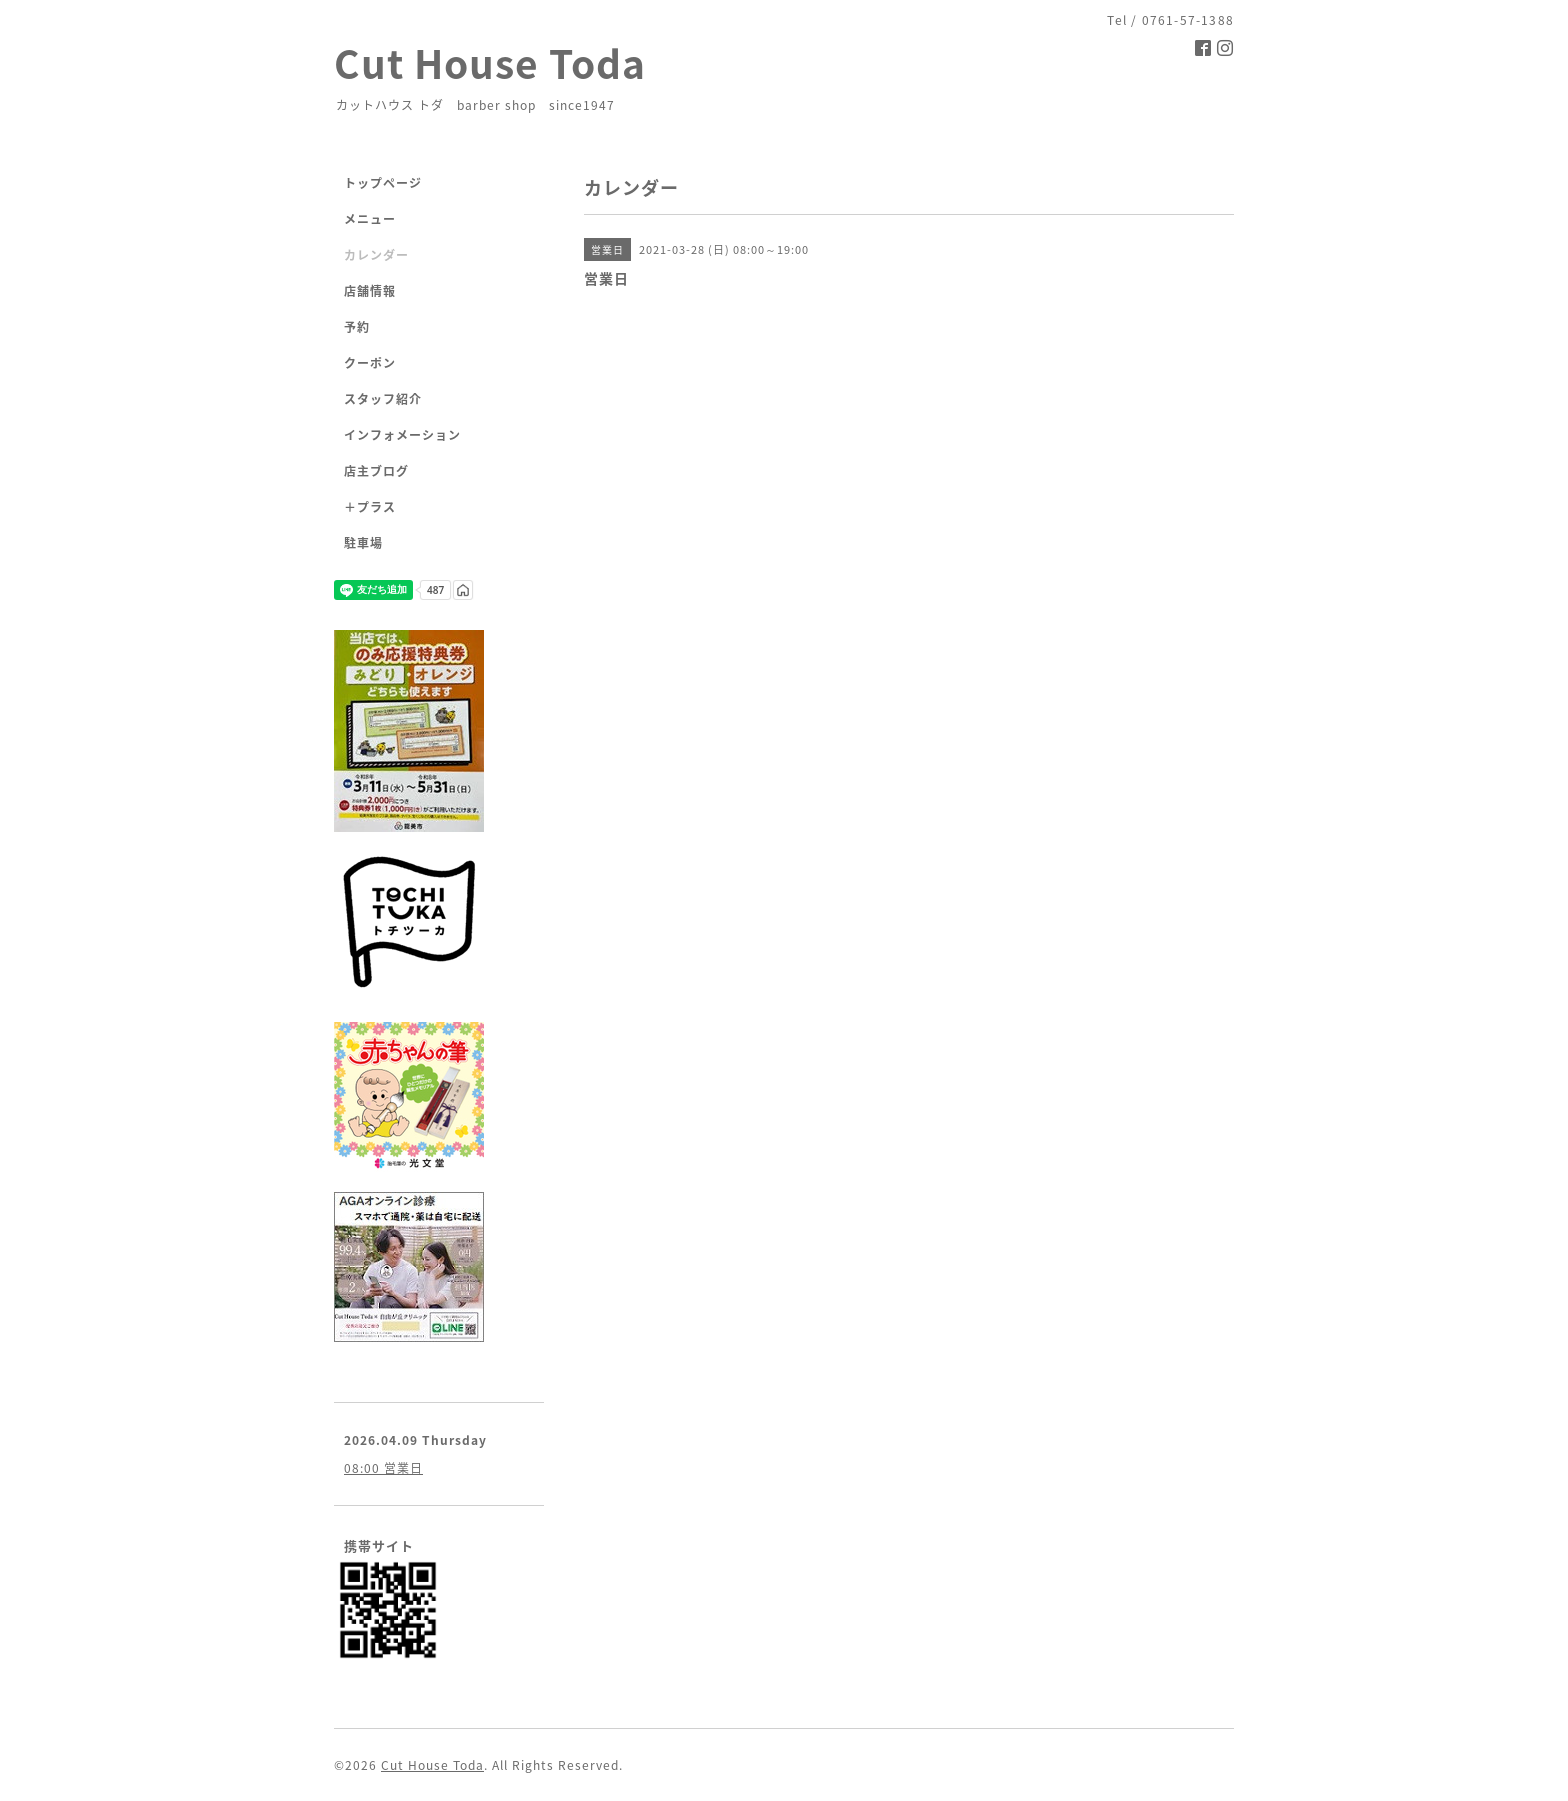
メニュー (370, 219)
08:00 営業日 (383, 1468)
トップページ (383, 183)
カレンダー (376, 255)
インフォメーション (402, 435)
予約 (357, 327)
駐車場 (363, 543)
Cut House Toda (490, 62)
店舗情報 (370, 291)
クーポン (370, 363)
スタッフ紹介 (383, 399)
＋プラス (370, 507)
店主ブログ (376, 471)
